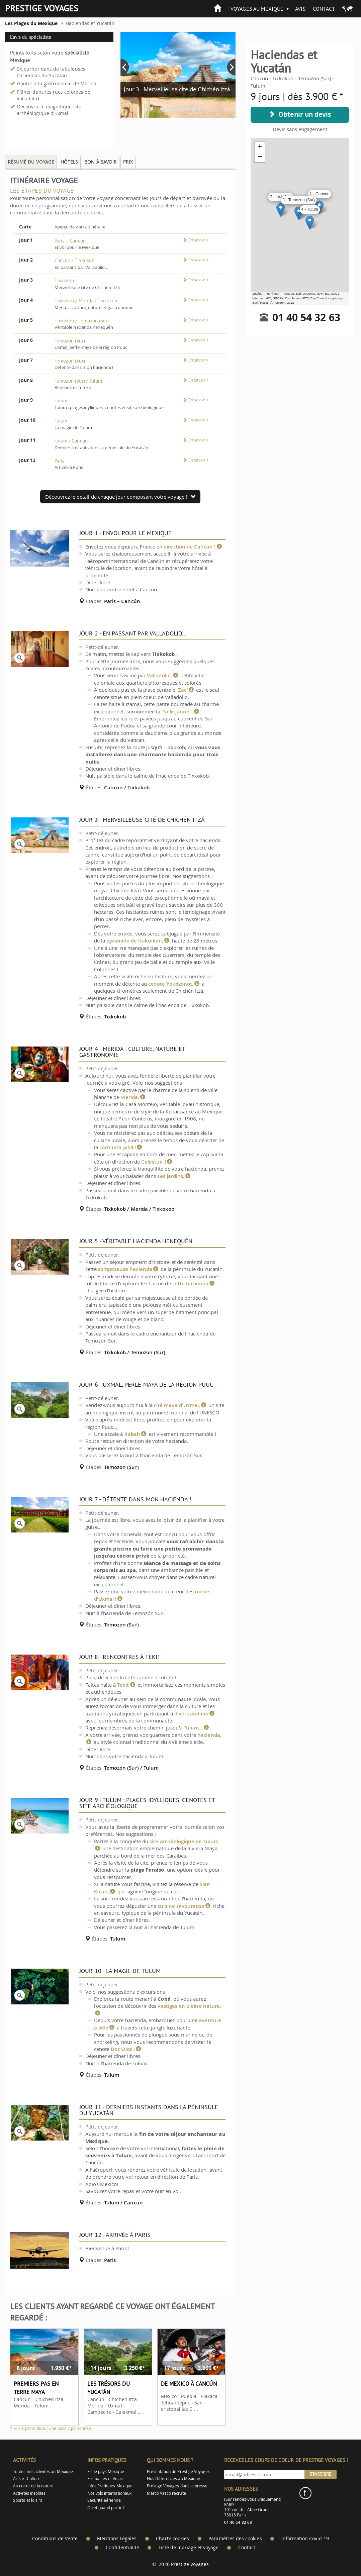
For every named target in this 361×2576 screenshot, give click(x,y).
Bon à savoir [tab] (100, 162)
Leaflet (256, 293)
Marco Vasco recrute (166, 2493)
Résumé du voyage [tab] (31, 162)
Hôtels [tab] (69, 162)
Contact (324, 8)
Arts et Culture (26, 2478)
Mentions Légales (117, 2539)
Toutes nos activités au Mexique (43, 2471)
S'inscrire (320, 2474)
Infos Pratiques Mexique (109, 2486)
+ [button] (260, 147)
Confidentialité (122, 2548)
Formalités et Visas (105, 2478)
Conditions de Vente (55, 2539)
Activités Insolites (29, 2493)
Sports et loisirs (27, 2500)
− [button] (260, 157)
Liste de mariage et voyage (189, 2548)
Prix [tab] (128, 162)
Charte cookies (172, 2539)
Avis (300, 8)
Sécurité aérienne (104, 2500)
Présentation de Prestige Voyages (178, 2471)
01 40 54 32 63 (306, 317)
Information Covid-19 (305, 2539)
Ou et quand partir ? (105, 2507)
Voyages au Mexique (257, 8)
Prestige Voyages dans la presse (177, 2486)
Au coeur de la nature (33, 2486)
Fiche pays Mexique (105, 2471)
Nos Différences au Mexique (173, 2478)
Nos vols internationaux (109, 2493)
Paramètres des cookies (235, 2539)
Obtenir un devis (300, 114)
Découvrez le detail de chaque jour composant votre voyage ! (120, 496)
